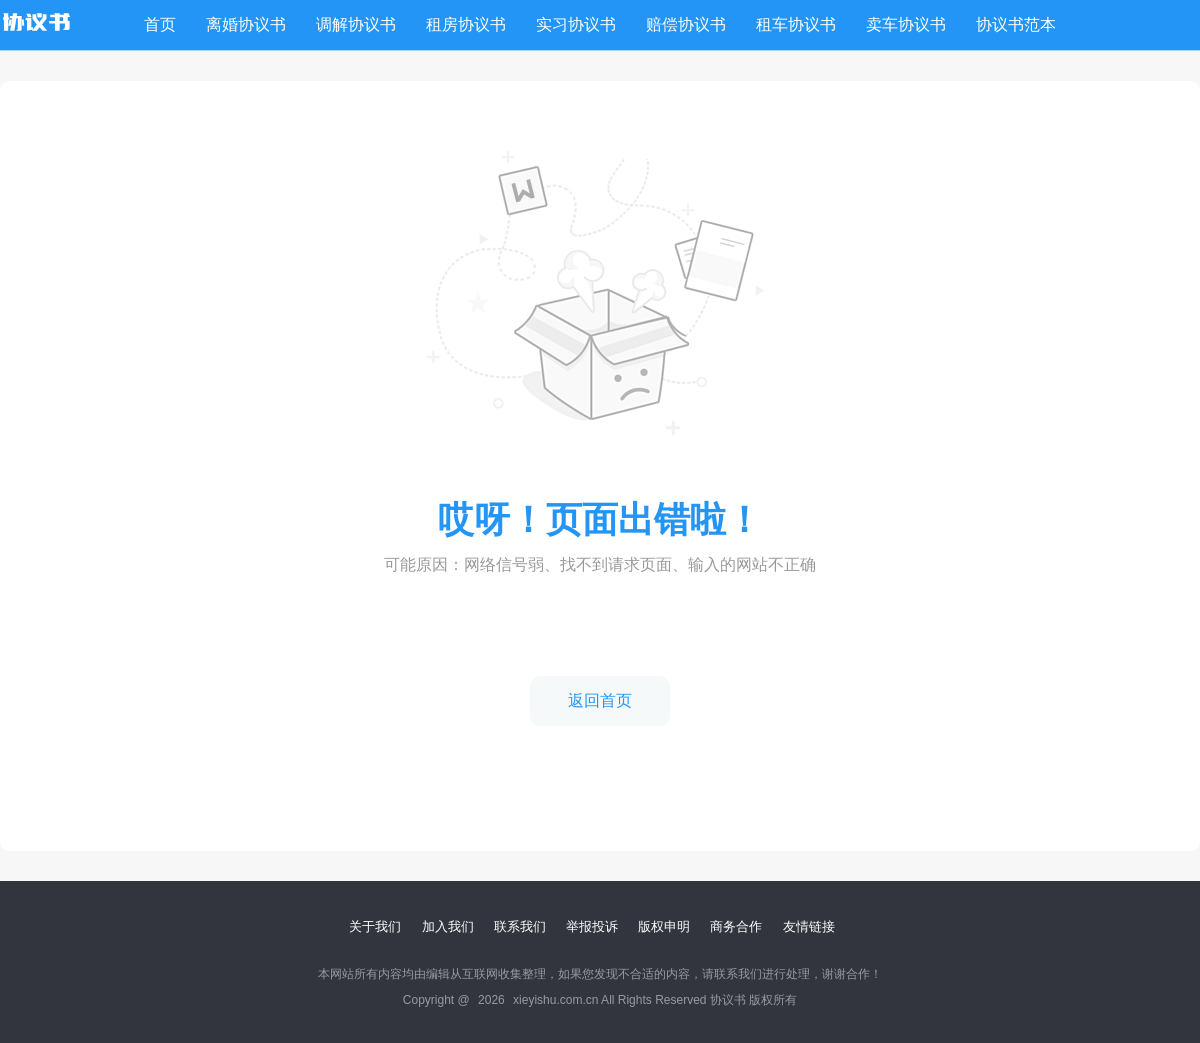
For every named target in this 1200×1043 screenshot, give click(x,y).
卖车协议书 (906, 24)
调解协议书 (356, 24)
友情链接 (809, 926)
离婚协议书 (246, 24)
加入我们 (448, 926)
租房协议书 (466, 24)
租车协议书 (796, 24)
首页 (160, 24)
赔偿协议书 (686, 24)
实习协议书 (576, 24)
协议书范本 (1016, 24)
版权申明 (664, 926)
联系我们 (520, 926)
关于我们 (375, 926)
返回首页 (600, 700)
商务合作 (736, 926)
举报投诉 (592, 926)
